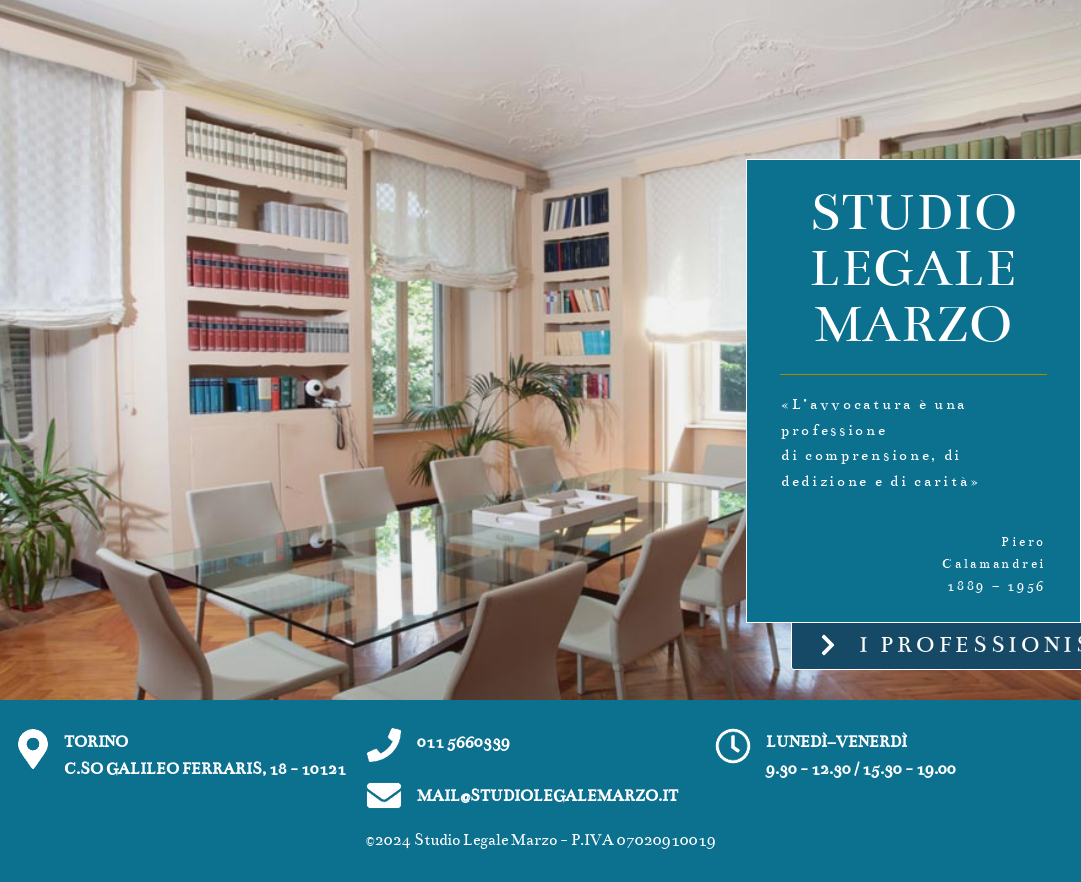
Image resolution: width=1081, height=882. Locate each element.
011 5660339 (463, 741)
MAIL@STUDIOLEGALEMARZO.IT (547, 795)
